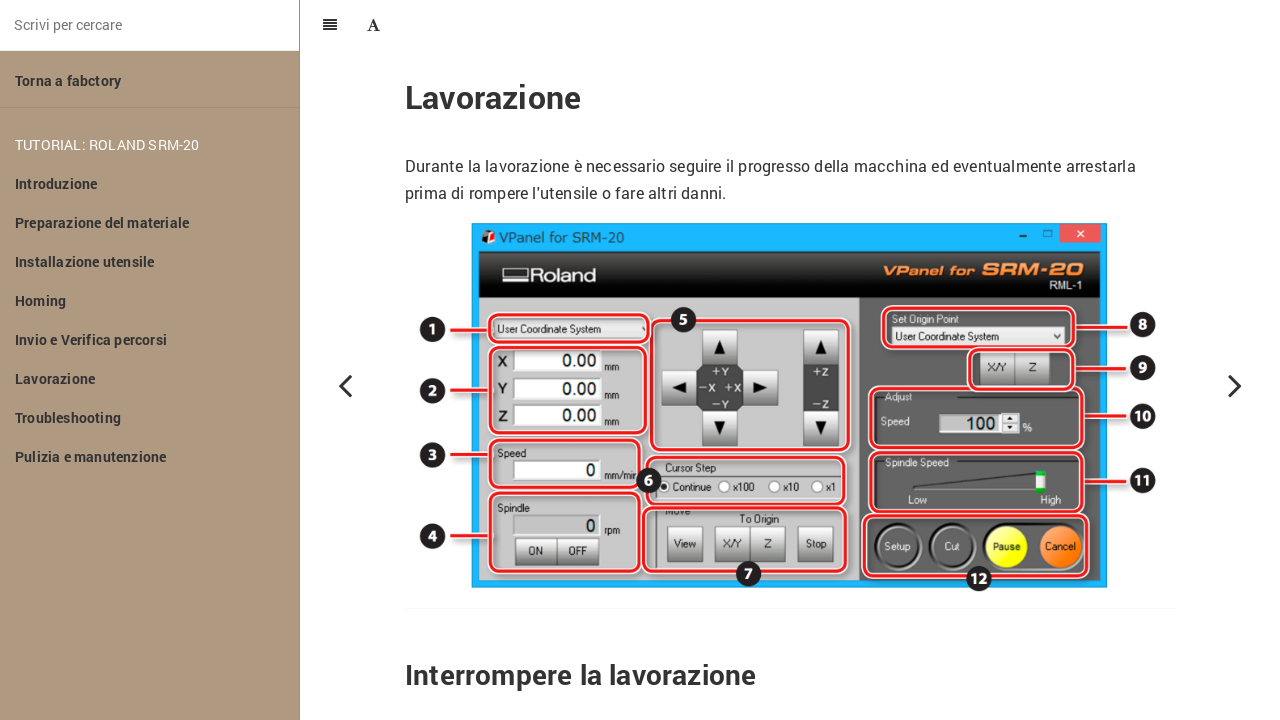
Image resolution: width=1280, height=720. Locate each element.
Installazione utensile (84, 261)
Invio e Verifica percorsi (91, 339)
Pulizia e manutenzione (90, 456)
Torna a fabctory (68, 80)
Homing (40, 300)
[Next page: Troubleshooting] (1235, 385)
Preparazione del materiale (102, 222)
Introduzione (56, 183)
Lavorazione (55, 378)
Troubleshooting (68, 417)
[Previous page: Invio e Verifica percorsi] (345, 385)
